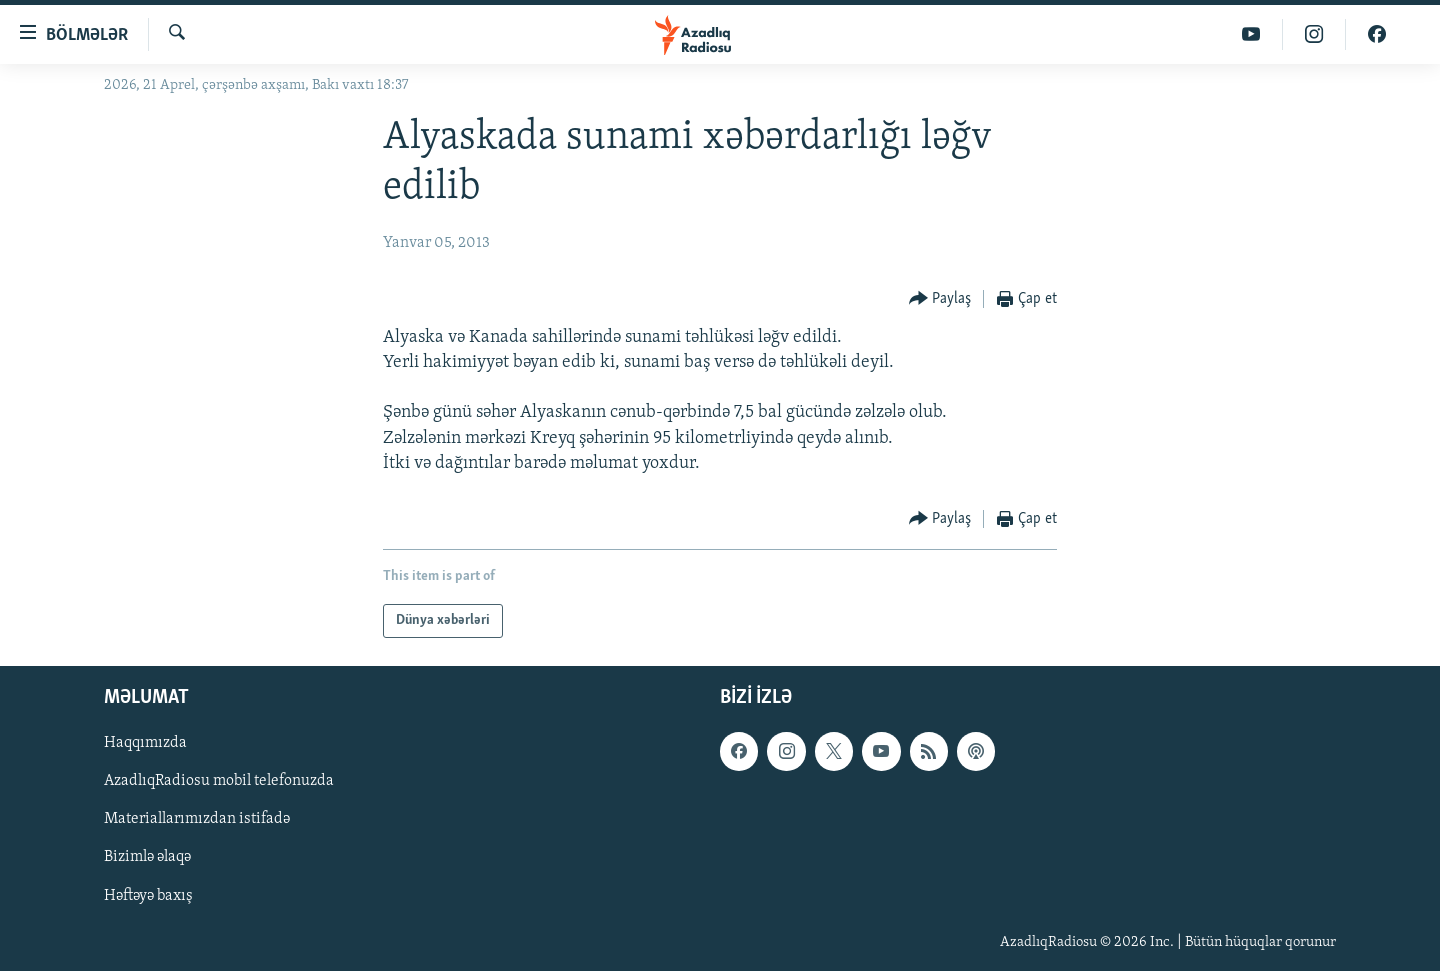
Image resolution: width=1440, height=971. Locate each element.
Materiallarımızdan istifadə (197, 819)
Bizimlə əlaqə (147, 857)
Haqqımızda (145, 743)
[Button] (940, 299)
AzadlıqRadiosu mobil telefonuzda (219, 781)
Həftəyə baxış (148, 896)
